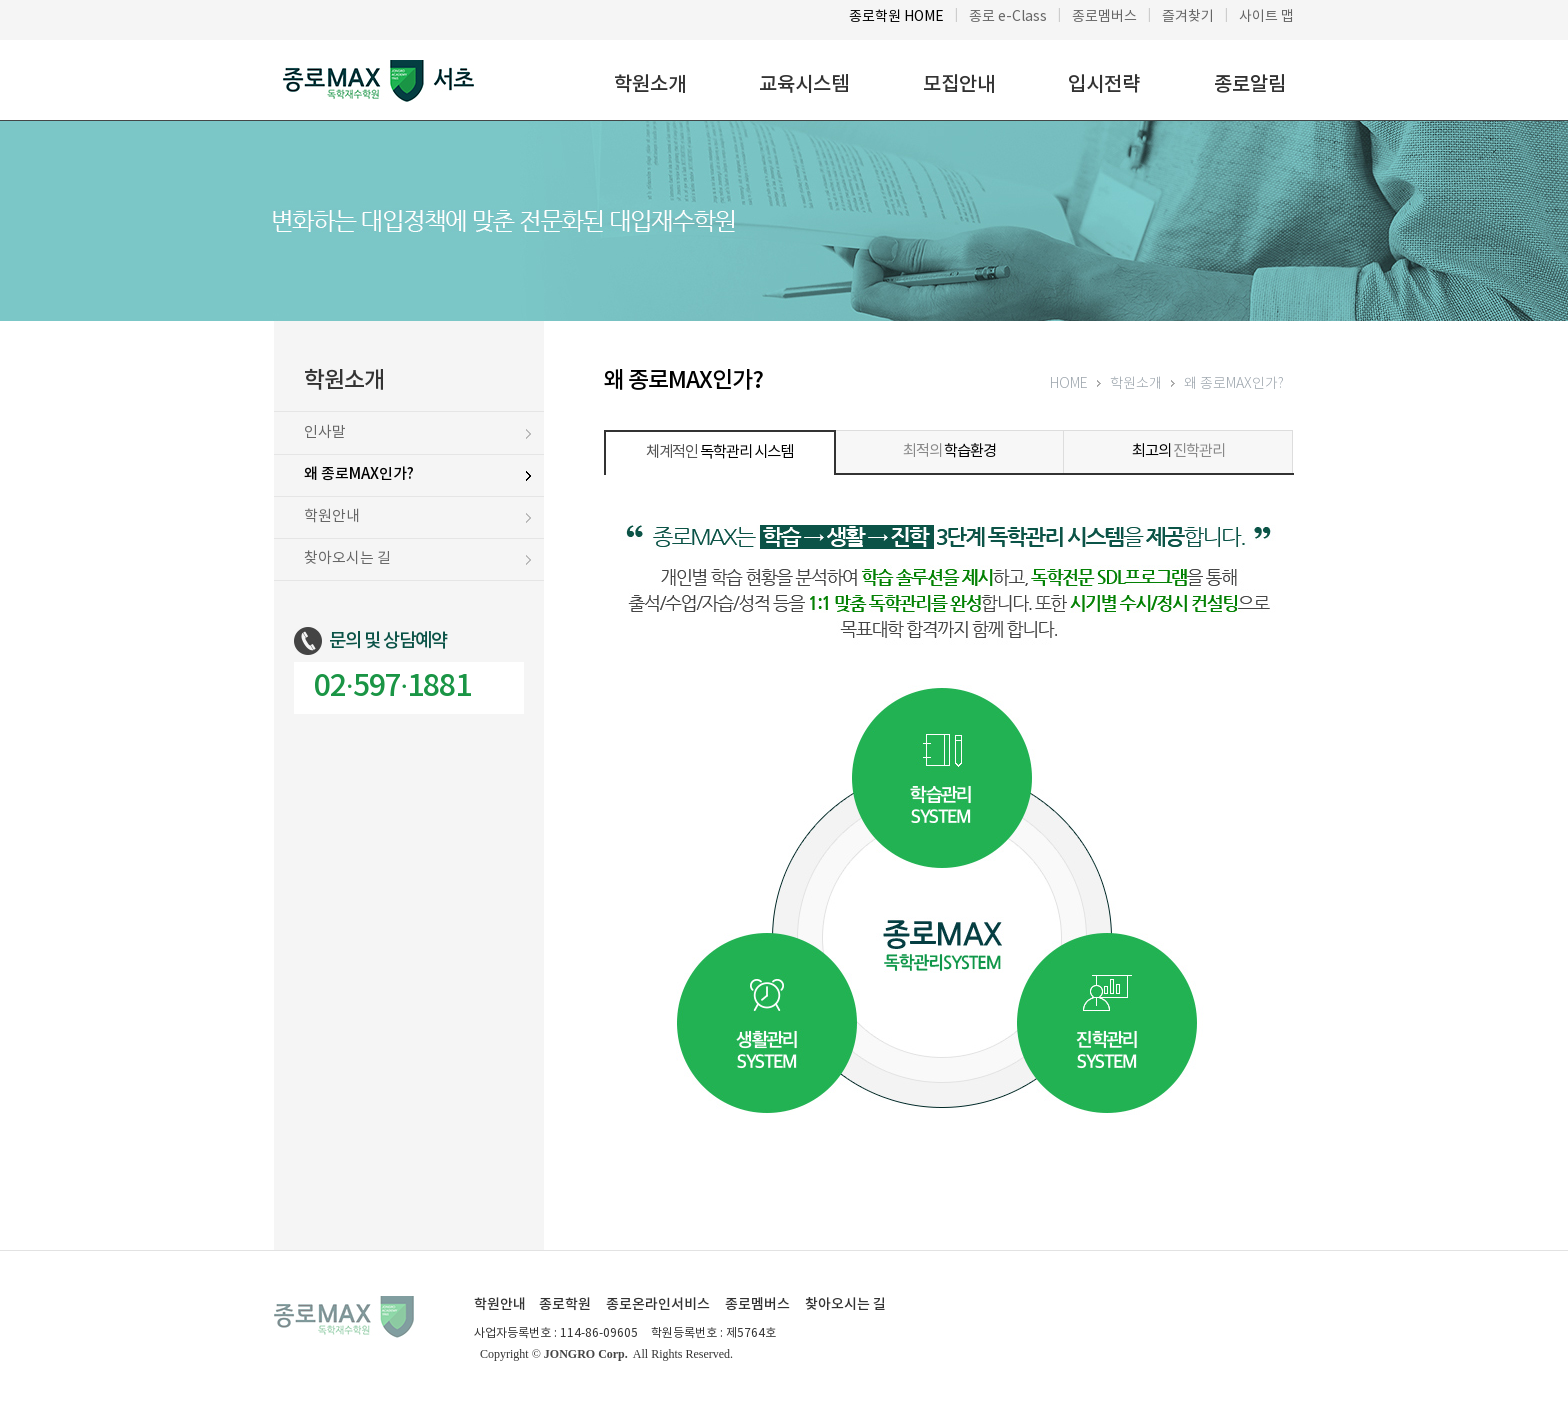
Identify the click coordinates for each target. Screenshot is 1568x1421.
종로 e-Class (1008, 17)
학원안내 (500, 1304)
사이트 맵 (1266, 17)
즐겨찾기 (1188, 17)
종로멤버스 (1104, 17)
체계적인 (719, 452)
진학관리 (1178, 451)
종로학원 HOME (896, 17)
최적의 (949, 451)
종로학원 (565, 1304)
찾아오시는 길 (845, 1304)
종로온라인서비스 (658, 1304)
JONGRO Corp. (586, 1354)
